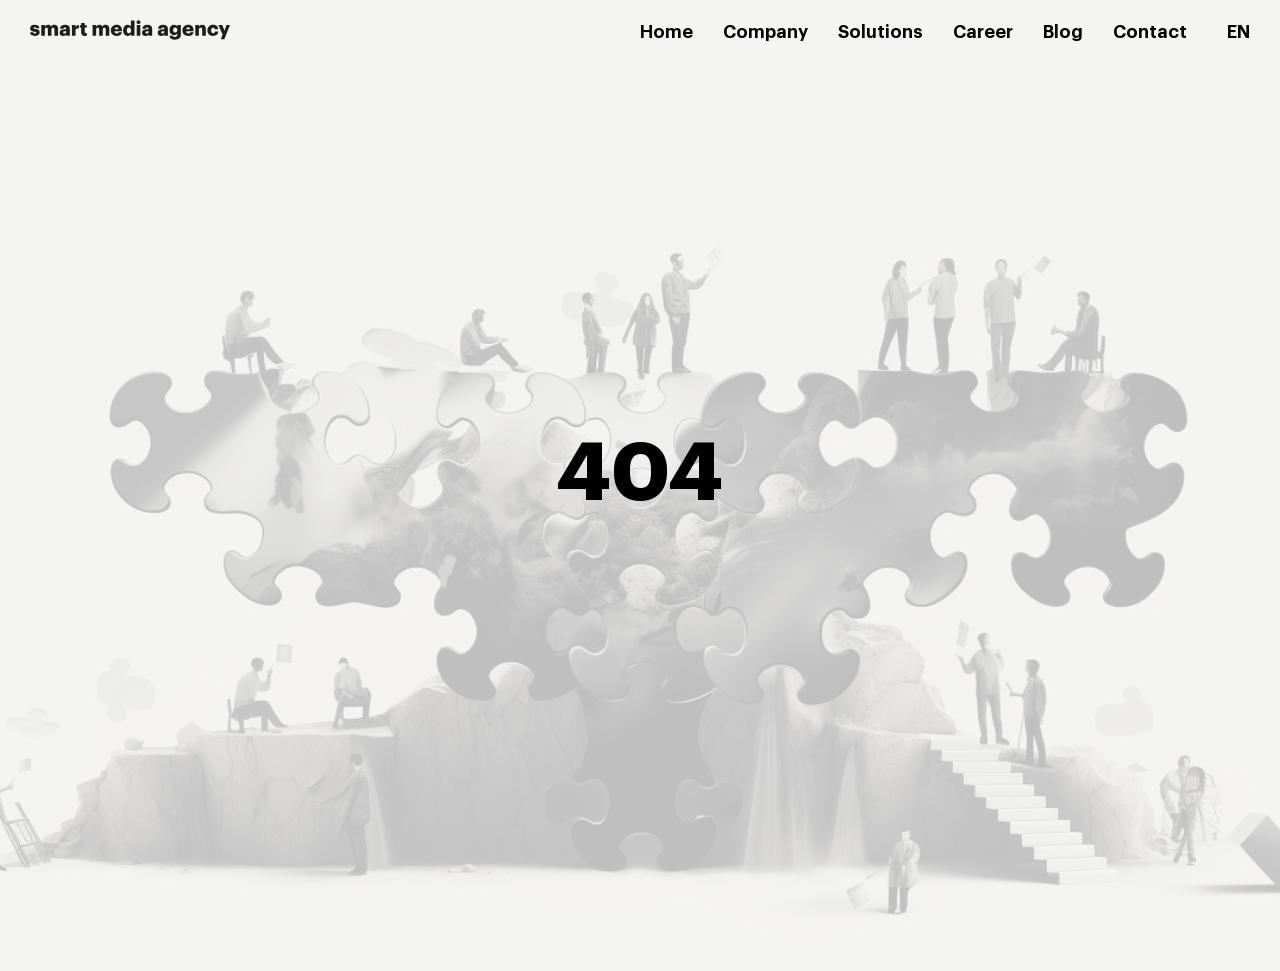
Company (765, 32)
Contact (1150, 32)
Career (983, 32)
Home (666, 32)
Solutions (880, 32)
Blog (1063, 32)
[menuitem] (1238, 33)
